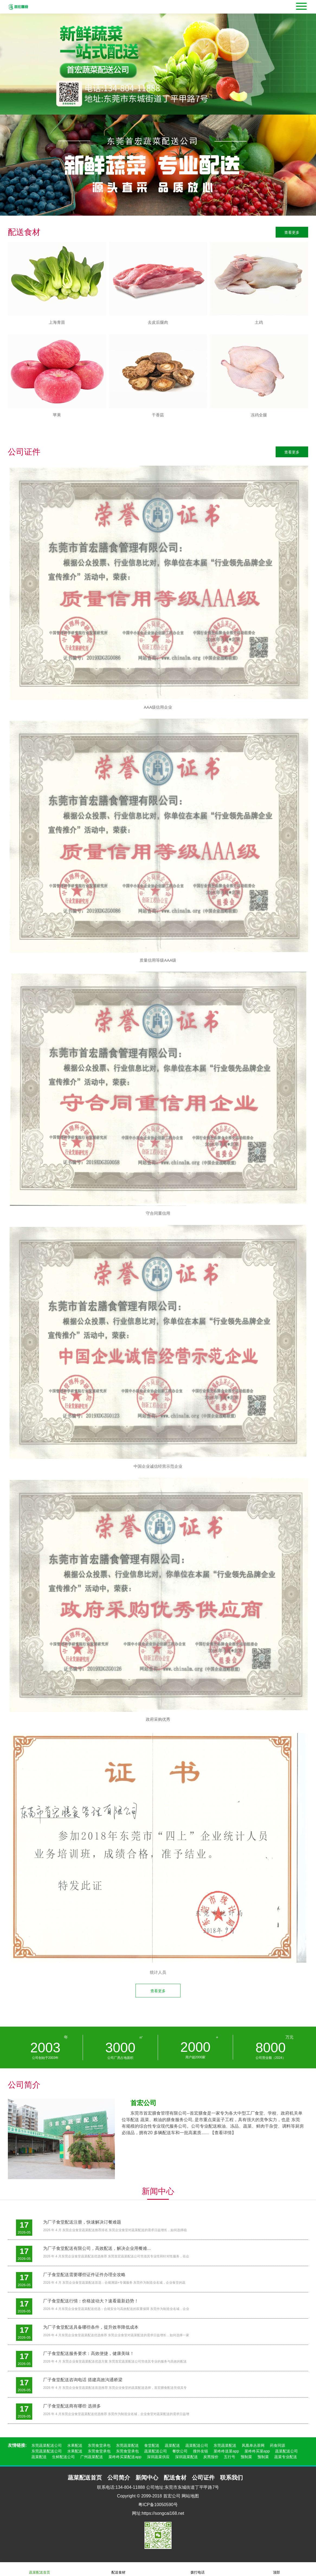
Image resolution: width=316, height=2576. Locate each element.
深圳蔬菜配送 (186, 2457)
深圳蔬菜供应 (158, 2457)
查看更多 (291, 232)
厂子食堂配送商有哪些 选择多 (72, 2406)
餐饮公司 (180, 2451)
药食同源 (277, 2445)
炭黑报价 (210, 2457)
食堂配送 (151, 2445)
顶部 (276, 2568)
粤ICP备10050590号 (158, 2504)
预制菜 (246, 2457)
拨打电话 (198, 2568)
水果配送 (74, 2445)
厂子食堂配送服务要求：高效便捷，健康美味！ (88, 2353)
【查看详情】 (223, 2132)
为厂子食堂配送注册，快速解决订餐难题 (82, 2222)
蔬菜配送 (172, 2445)
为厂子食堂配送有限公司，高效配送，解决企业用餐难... (97, 2248)
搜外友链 (200, 2451)
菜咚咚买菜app (257, 2451)
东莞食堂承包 (99, 2445)
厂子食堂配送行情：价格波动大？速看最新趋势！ (90, 2301)
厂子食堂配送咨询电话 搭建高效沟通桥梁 (82, 2379)
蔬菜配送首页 (39, 2568)
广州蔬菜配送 (91, 2457)
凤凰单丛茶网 (253, 2445)
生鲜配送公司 (63, 2457)
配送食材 (118, 2568)
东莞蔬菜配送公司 (46, 2445)
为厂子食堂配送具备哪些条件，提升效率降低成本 (90, 2327)
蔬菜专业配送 (285, 2457)
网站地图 (190, 2496)
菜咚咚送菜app (226, 2451)
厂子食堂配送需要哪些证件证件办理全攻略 (84, 2274)
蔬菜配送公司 (196, 2445)
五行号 (229, 2457)
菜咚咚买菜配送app (124, 2457)
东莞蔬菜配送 (127, 2445)
